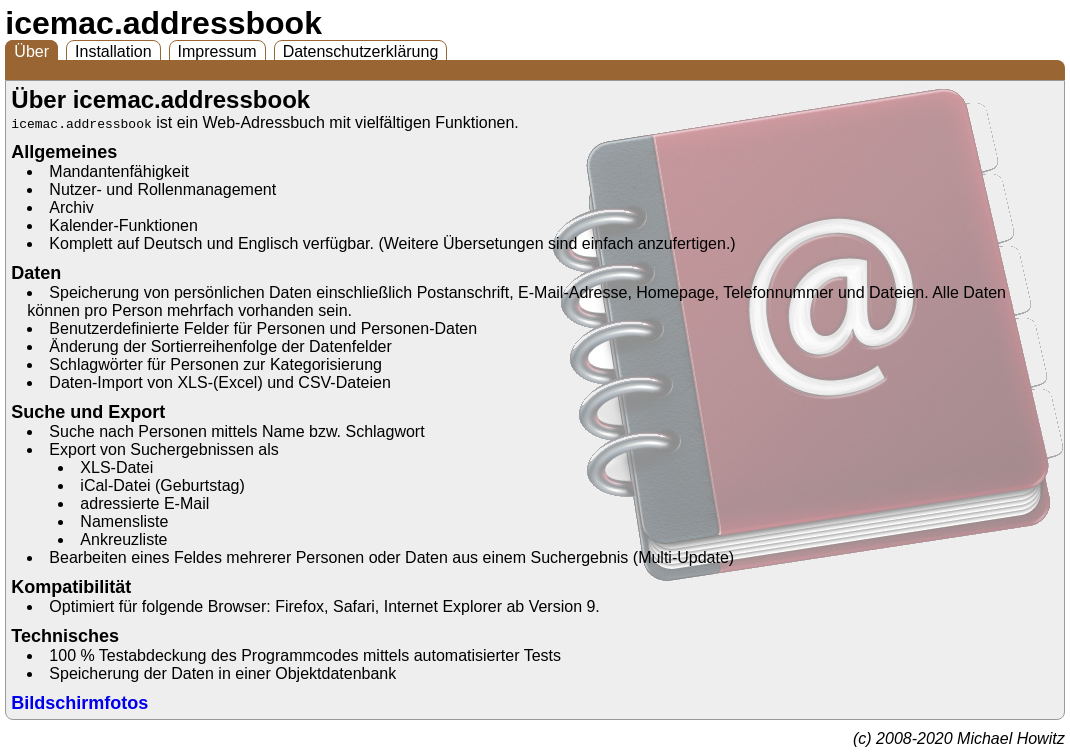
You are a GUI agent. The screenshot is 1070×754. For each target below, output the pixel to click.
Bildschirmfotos (79, 703)
